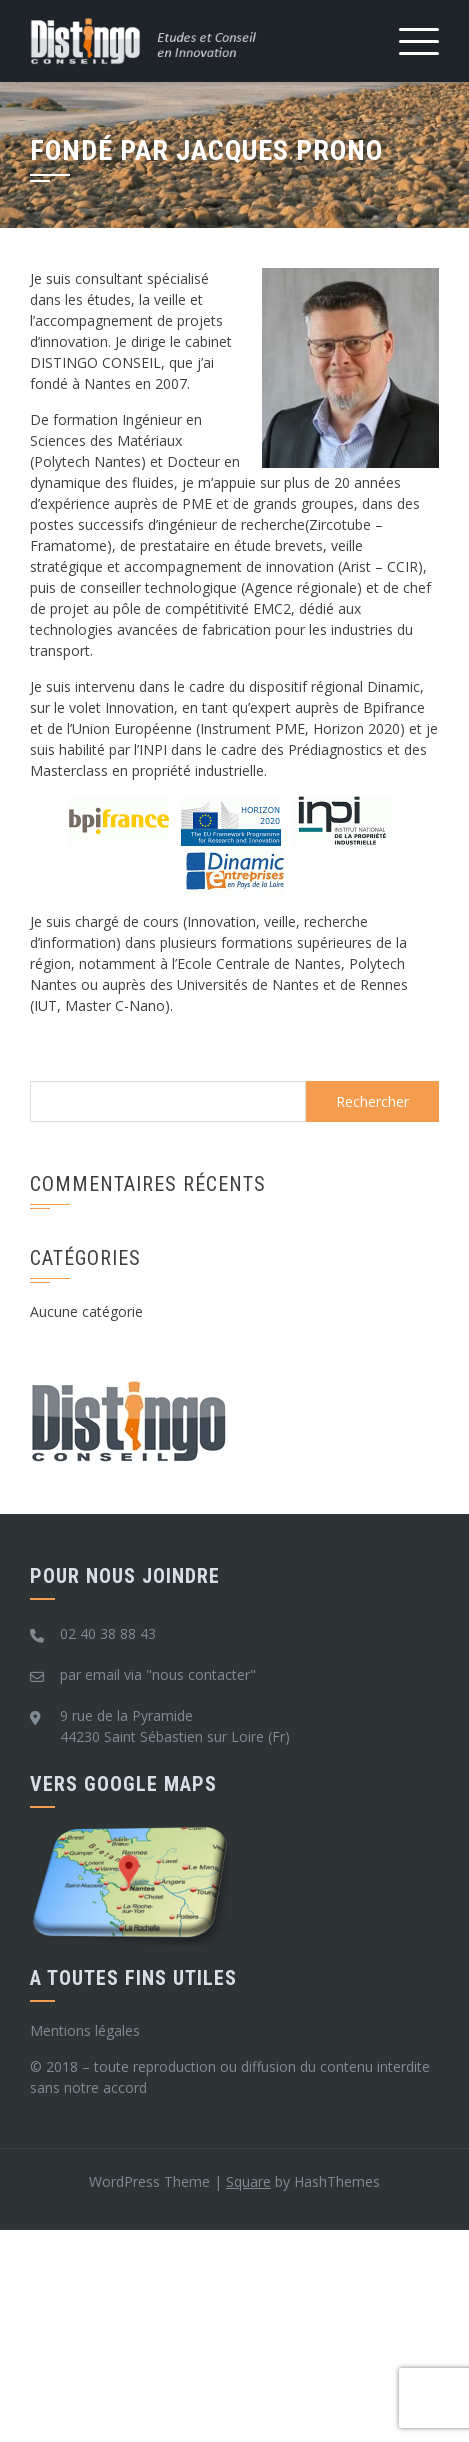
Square (248, 2181)
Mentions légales (85, 2030)
